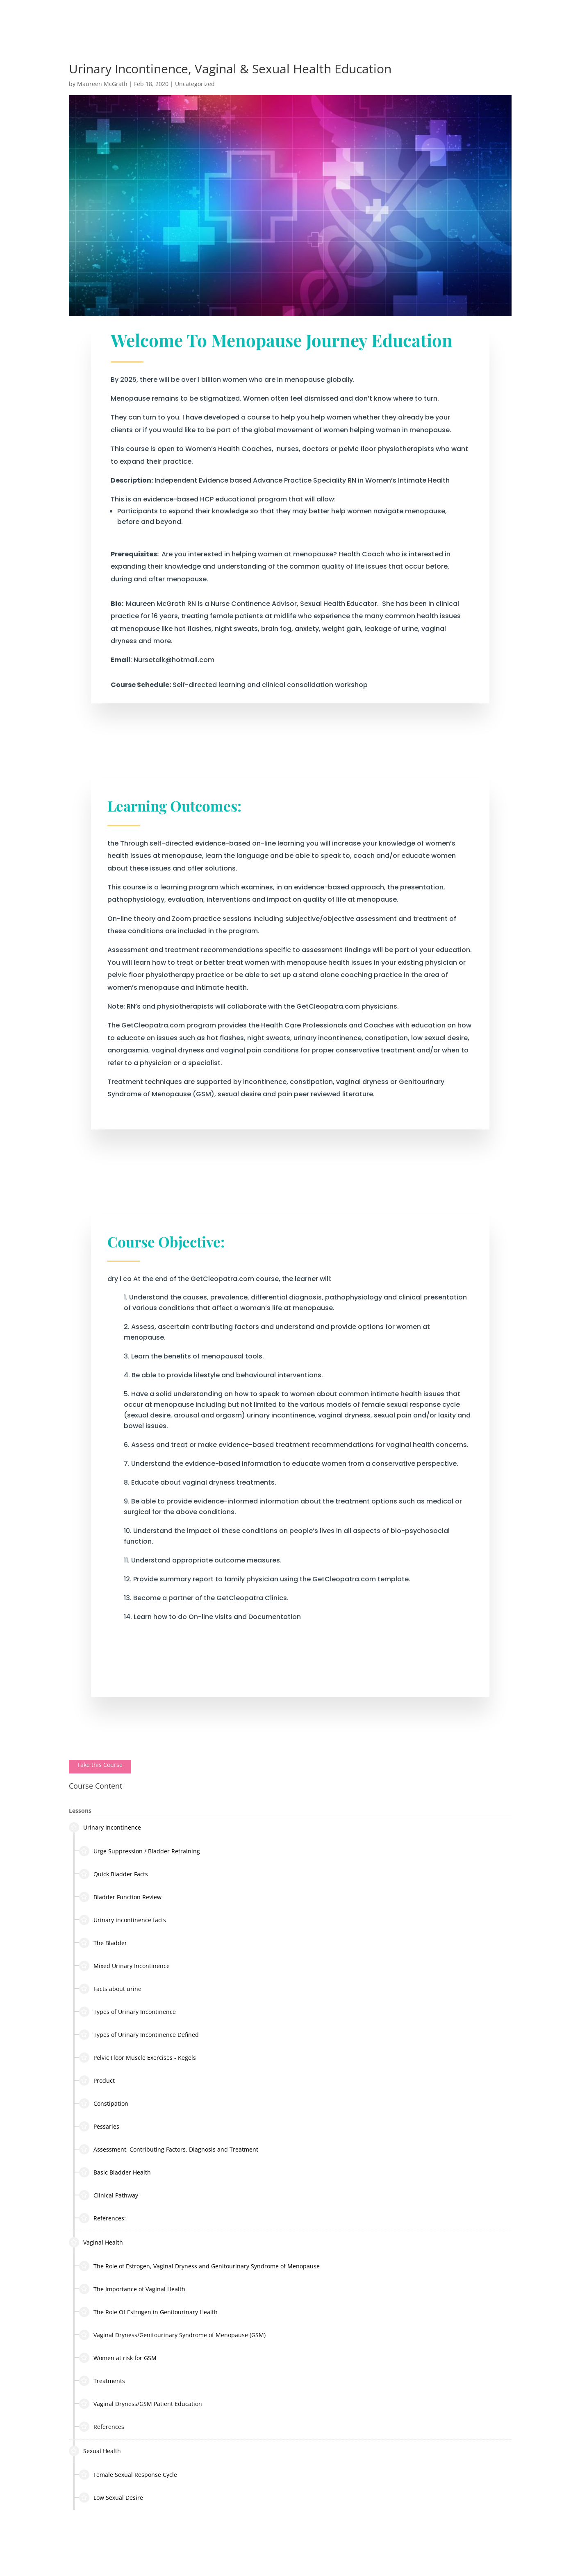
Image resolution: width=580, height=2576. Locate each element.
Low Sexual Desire (111, 2497)
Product (97, 2080)
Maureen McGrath (102, 84)
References (101, 2427)
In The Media (377, 19)
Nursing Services (236, 19)
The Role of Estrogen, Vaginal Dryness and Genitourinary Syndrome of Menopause (199, 2266)
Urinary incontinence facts (122, 1920)
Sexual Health (95, 2451)
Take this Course (100, 1765)
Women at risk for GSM (118, 2358)
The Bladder (103, 1943)
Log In (538, 19)
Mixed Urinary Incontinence (124, 1966)
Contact (506, 19)
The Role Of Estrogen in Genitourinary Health (148, 2312)
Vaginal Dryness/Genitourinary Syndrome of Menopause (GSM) (172, 2335)
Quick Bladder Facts (113, 1874)
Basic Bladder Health (115, 2172)
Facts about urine (110, 1989)
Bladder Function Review (120, 1897)
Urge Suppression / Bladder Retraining (139, 1851)
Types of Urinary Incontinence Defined (139, 2035)
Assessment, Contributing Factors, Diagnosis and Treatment (168, 2149)
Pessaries (99, 2126)
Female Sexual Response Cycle (128, 2474)
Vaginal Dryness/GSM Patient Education (140, 2404)
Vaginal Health (96, 2242)
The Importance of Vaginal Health (132, 2289)
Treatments (102, 2381)
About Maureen (177, 19)
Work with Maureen (310, 19)
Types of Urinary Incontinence (127, 2012)
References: (102, 2218)
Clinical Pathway (108, 2195)
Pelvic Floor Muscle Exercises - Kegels (137, 2057)
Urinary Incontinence (105, 1827)
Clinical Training (431, 19)
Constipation (103, 2103)
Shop (475, 19)
